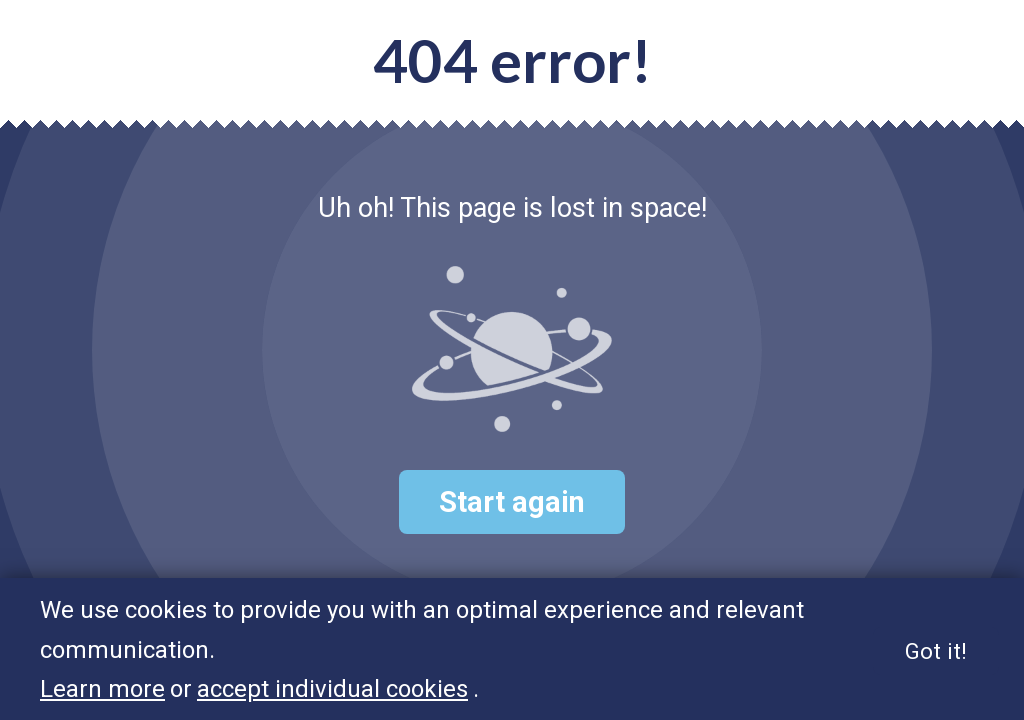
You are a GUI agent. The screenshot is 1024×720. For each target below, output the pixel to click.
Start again (512, 502)
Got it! (936, 651)
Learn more (102, 690)
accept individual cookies (332, 690)
